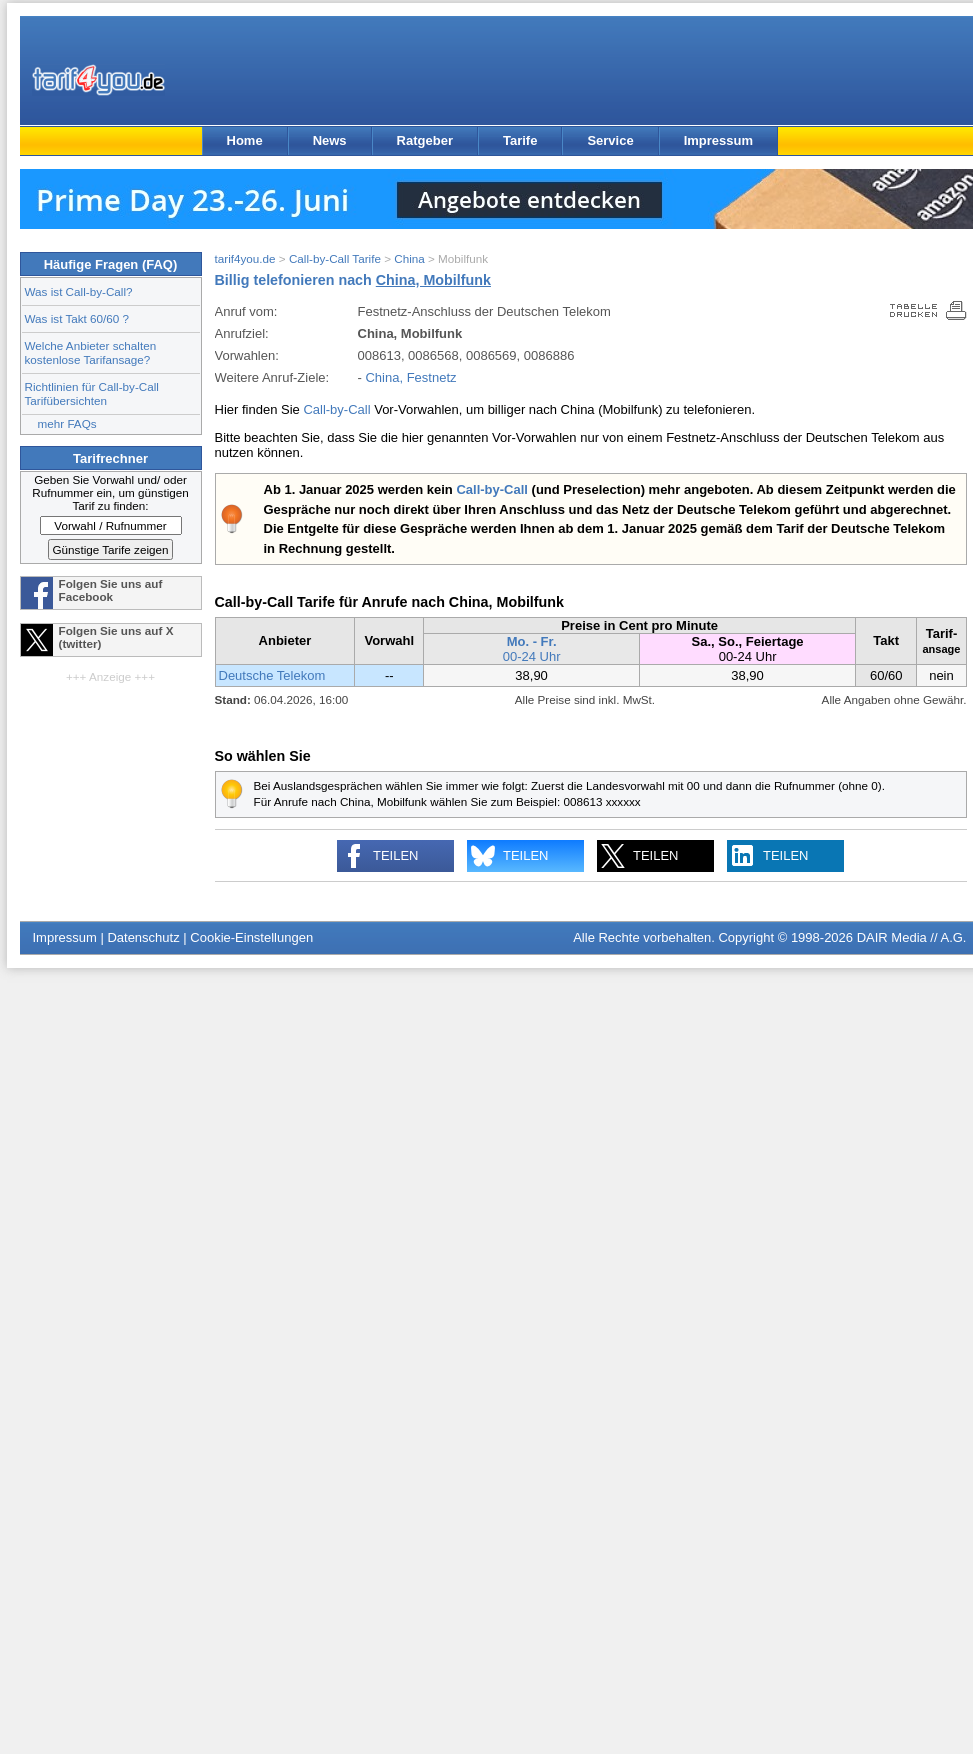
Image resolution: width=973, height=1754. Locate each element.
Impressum (718, 140)
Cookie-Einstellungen (251, 937)
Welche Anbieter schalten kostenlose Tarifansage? (91, 352)
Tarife (520, 140)
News (330, 140)
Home (245, 140)
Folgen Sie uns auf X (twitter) (116, 637)
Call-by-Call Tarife (335, 258)
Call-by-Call (336, 409)
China (409, 258)
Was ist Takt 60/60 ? (77, 318)
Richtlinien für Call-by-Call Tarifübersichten (92, 393)
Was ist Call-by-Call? (79, 291)
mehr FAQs (67, 423)
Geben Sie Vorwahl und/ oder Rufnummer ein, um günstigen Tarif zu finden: (110, 492)
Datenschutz (143, 937)
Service (610, 140)
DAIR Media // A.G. (912, 937)
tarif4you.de (245, 258)
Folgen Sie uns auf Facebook (111, 590)
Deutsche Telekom (272, 675)
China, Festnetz (410, 377)
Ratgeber (425, 140)
